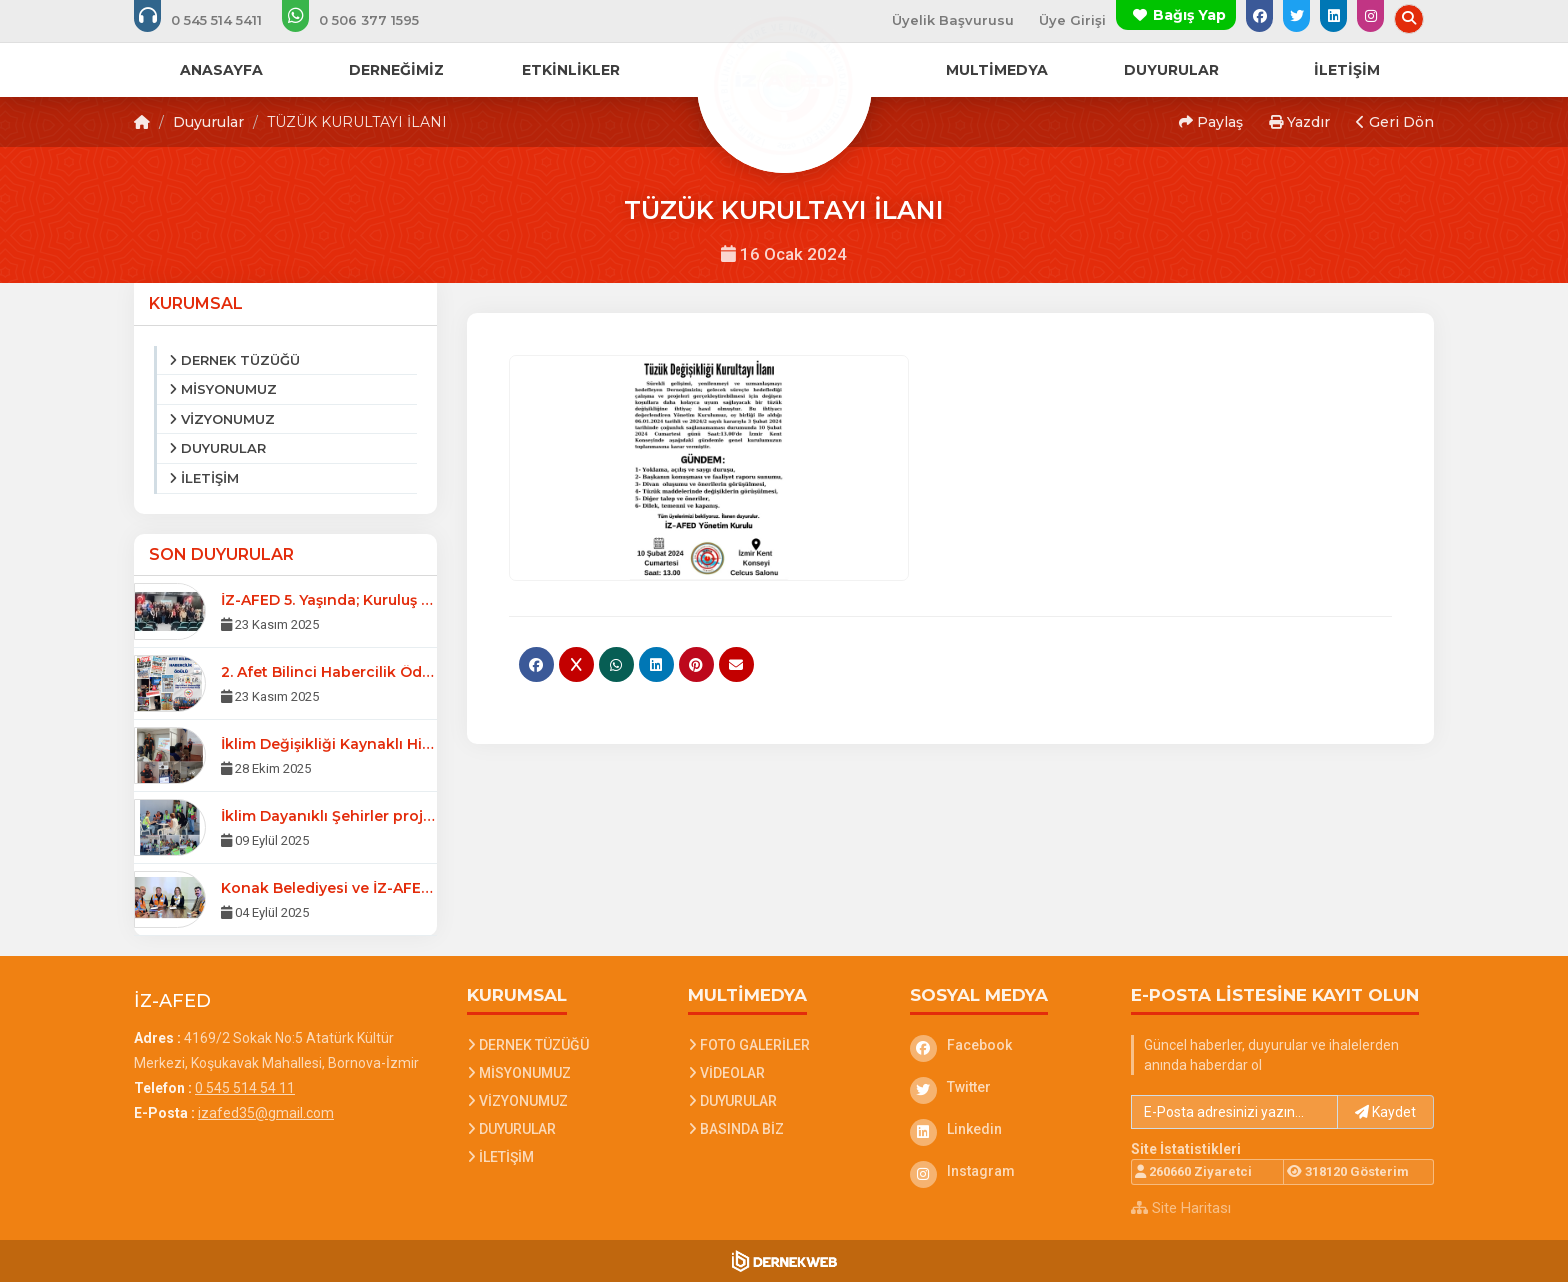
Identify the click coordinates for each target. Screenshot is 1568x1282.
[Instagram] (1006, 1171)
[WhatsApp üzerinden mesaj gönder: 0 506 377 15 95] (364, 20)
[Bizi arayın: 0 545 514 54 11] (211, 20)
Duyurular (208, 122)
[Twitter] (1006, 1087)
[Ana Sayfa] (784, 84)
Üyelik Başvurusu (953, 20)
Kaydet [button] (1385, 1112)
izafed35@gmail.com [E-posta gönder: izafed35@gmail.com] (266, 1113)
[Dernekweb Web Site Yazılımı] (784, 1261)
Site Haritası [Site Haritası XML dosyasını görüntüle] (1181, 1208)
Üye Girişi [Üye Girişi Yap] (1072, 20)
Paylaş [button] (1211, 122)
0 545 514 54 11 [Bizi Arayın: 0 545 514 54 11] (245, 1088)
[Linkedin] (1006, 1129)
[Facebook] (1006, 1045)
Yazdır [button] (1299, 122)
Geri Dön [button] (1395, 122)
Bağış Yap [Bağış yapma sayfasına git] (1189, 15)
